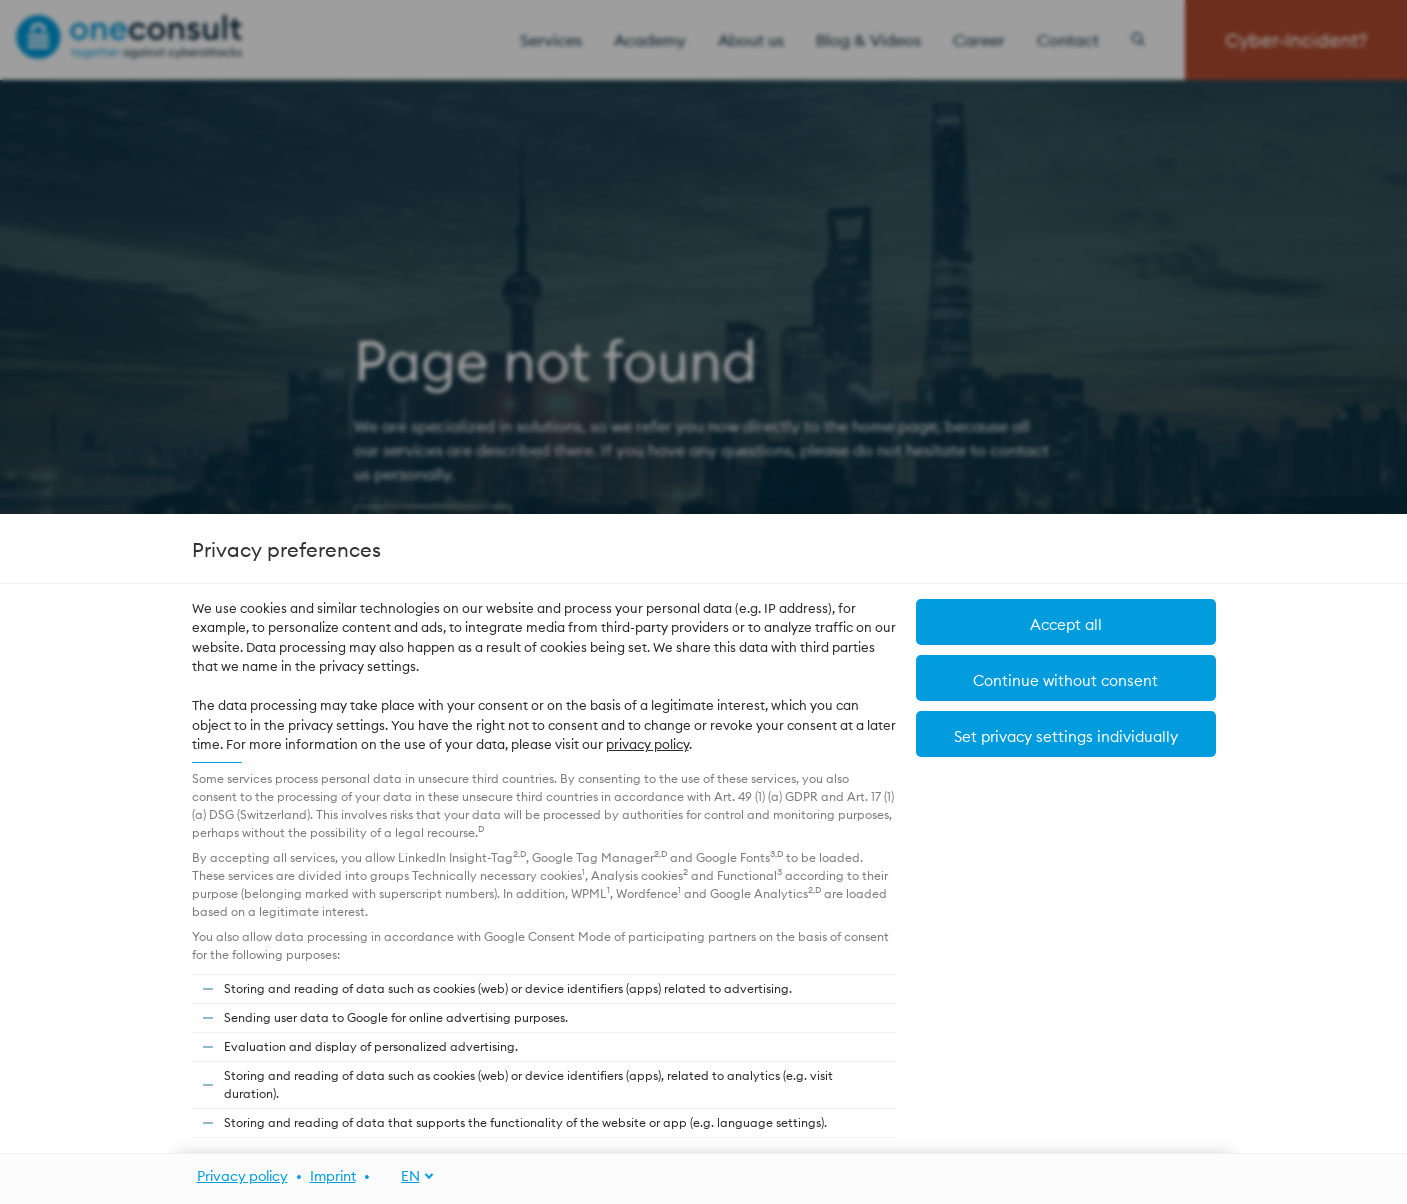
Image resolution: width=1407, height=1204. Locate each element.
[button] (1066, 622)
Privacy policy (242, 1176)
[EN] (406, 1176)
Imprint (333, 1176)
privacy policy (647, 744)
